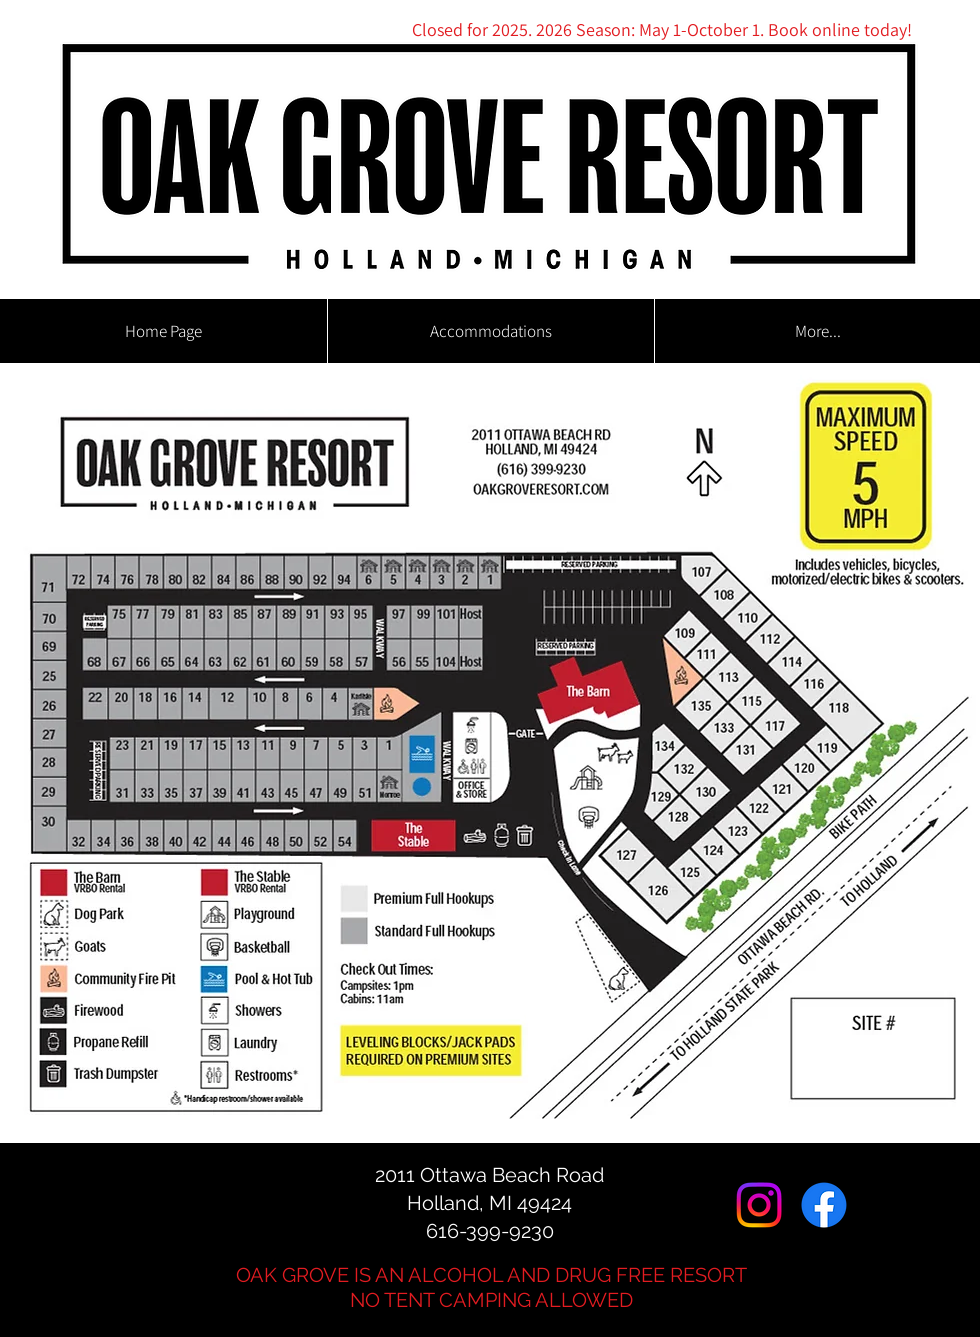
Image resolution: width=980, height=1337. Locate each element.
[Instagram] (759, 1205)
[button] (490, 331)
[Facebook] (824, 1205)
